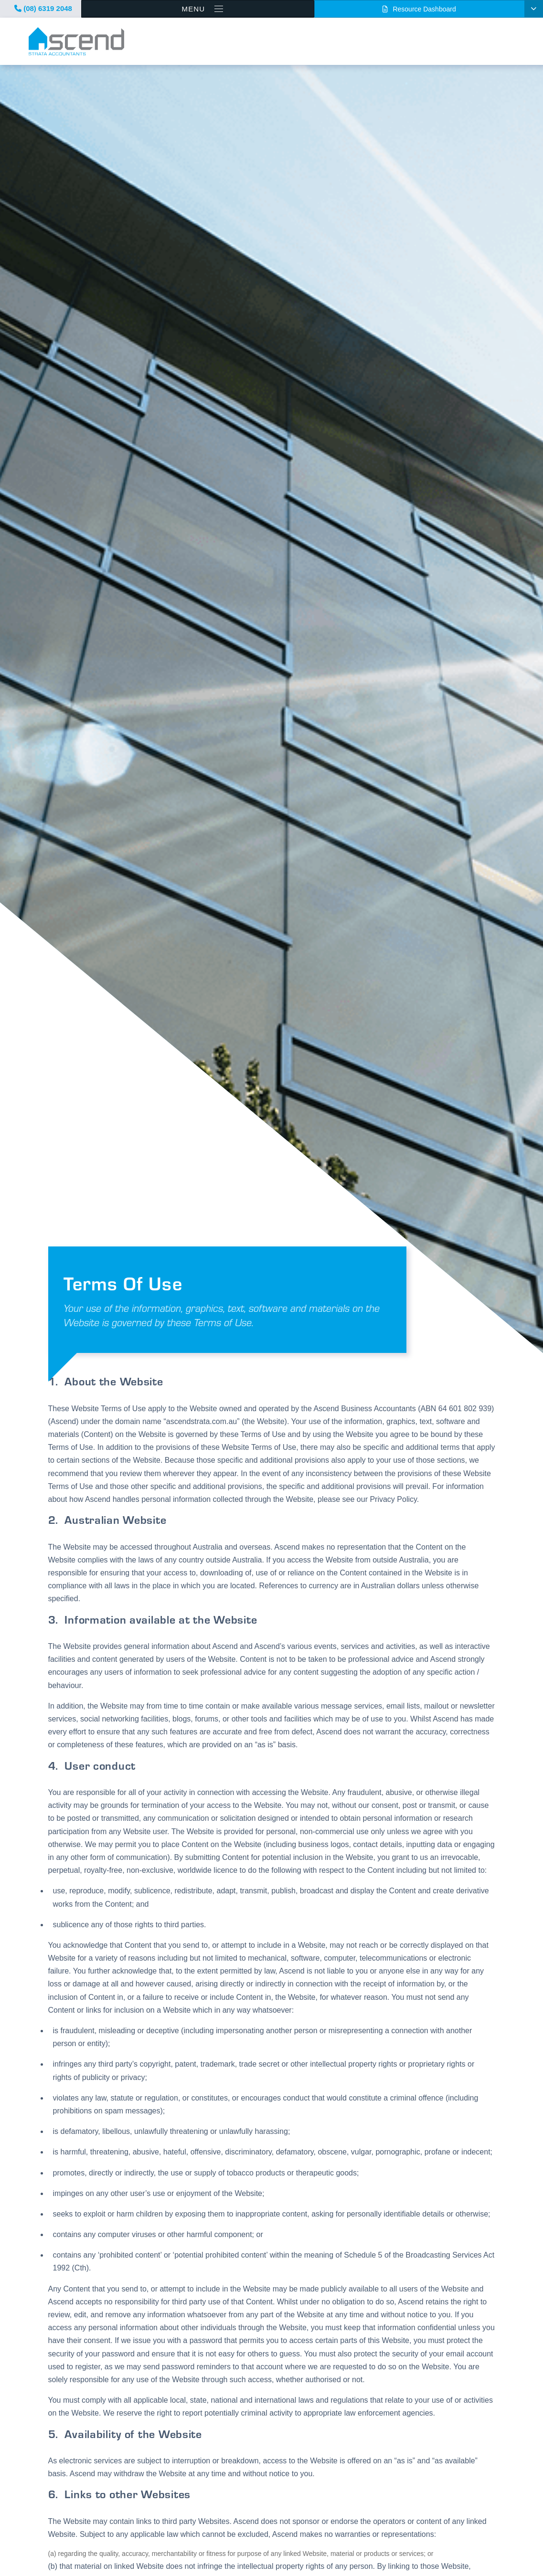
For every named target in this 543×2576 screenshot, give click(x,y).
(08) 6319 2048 (43, 8)
